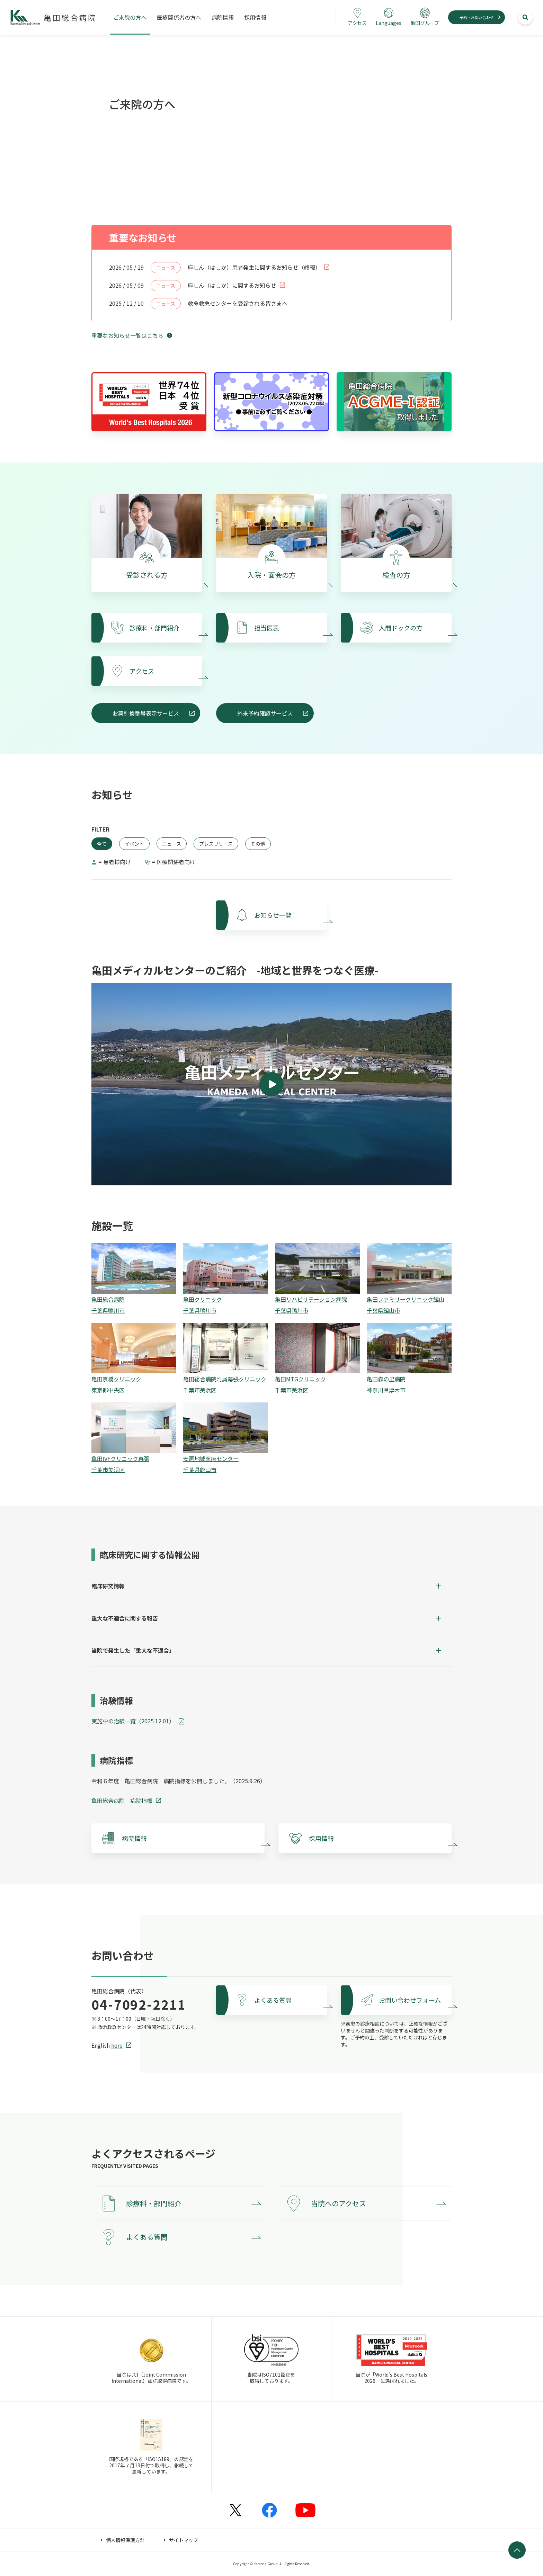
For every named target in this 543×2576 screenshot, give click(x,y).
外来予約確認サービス (265, 713)
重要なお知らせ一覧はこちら (127, 335)
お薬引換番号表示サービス (146, 713)
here (117, 2045)
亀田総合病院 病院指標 (121, 1800)
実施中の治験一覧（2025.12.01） (133, 1721)
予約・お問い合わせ (477, 17)
